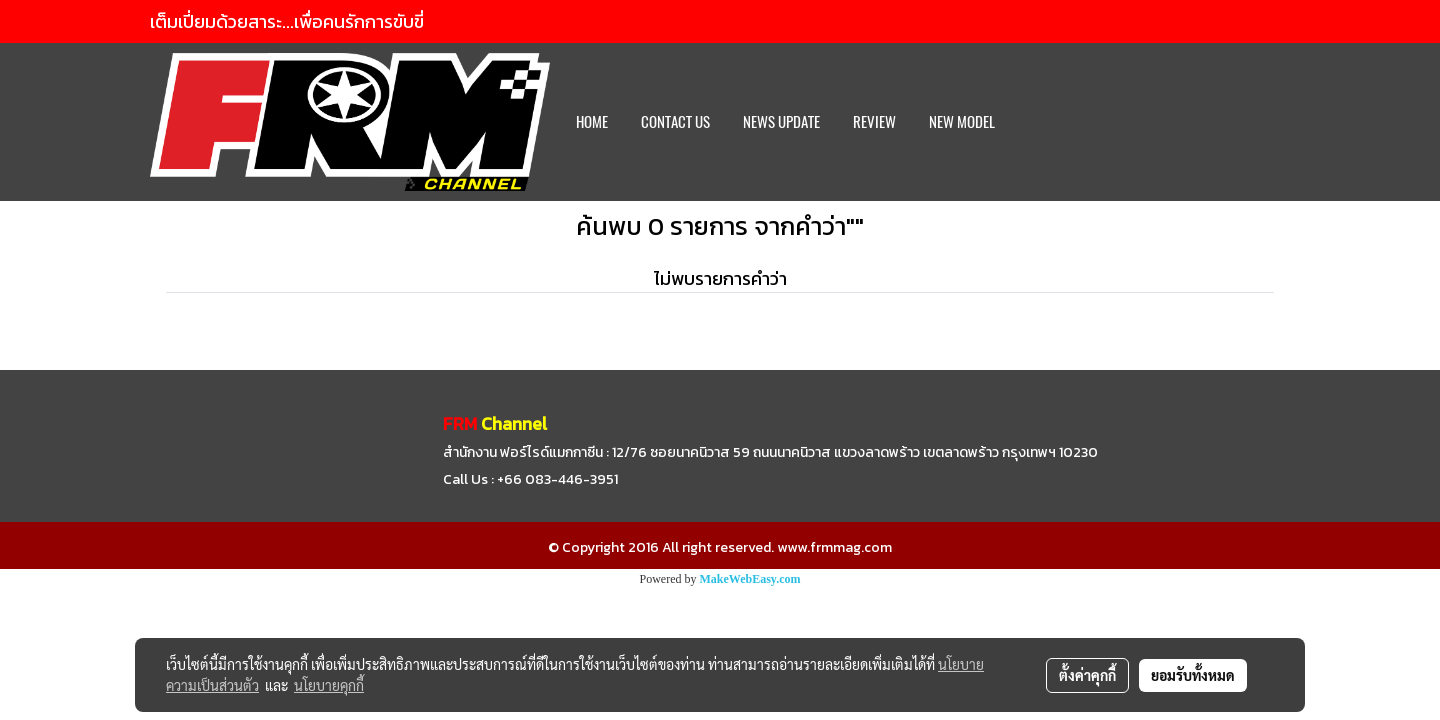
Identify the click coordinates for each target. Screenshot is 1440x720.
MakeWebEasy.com (750, 579)
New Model (962, 122)
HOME (592, 122)
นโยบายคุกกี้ (329, 685)
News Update (781, 122)
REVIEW (874, 122)
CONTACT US (675, 122)
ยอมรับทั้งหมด (1193, 675)
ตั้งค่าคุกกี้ (1087, 675)
